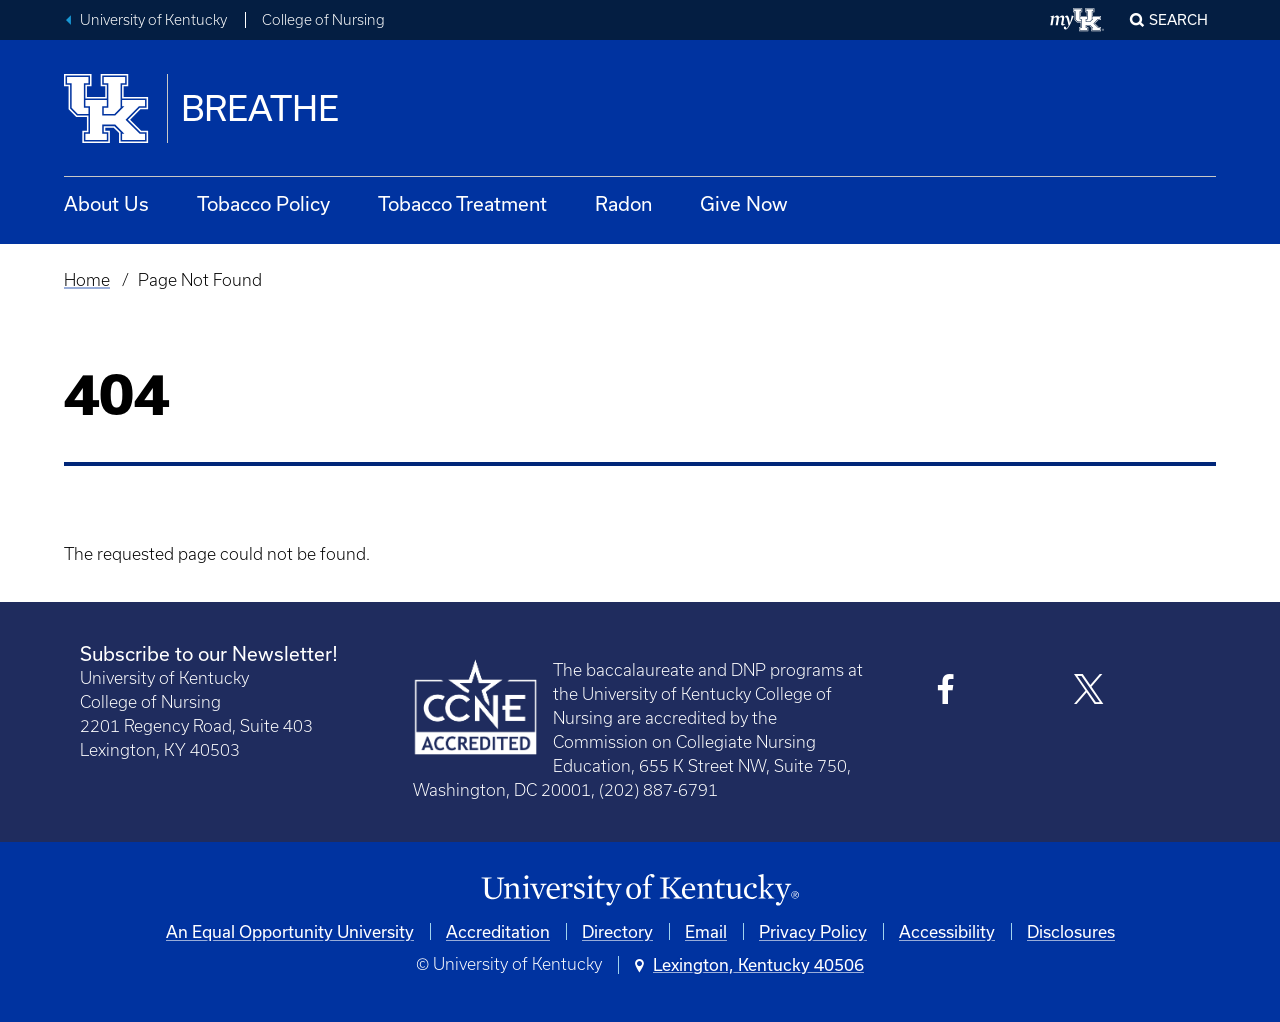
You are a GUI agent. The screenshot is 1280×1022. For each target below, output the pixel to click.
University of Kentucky (153, 20)
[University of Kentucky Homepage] (640, 890)
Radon (623, 203)
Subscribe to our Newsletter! (209, 653)
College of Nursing (323, 20)
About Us (106, 203)
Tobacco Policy (263, 203)
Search (1178, 19)
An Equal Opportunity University (290, 931)
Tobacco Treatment (462, 203)
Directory (617, 931)
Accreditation (498, 931)
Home (87, 280)
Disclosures (1071, 931)
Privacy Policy (813, 931)
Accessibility (947, 931)
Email (706, 931)
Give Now (744, 203)
